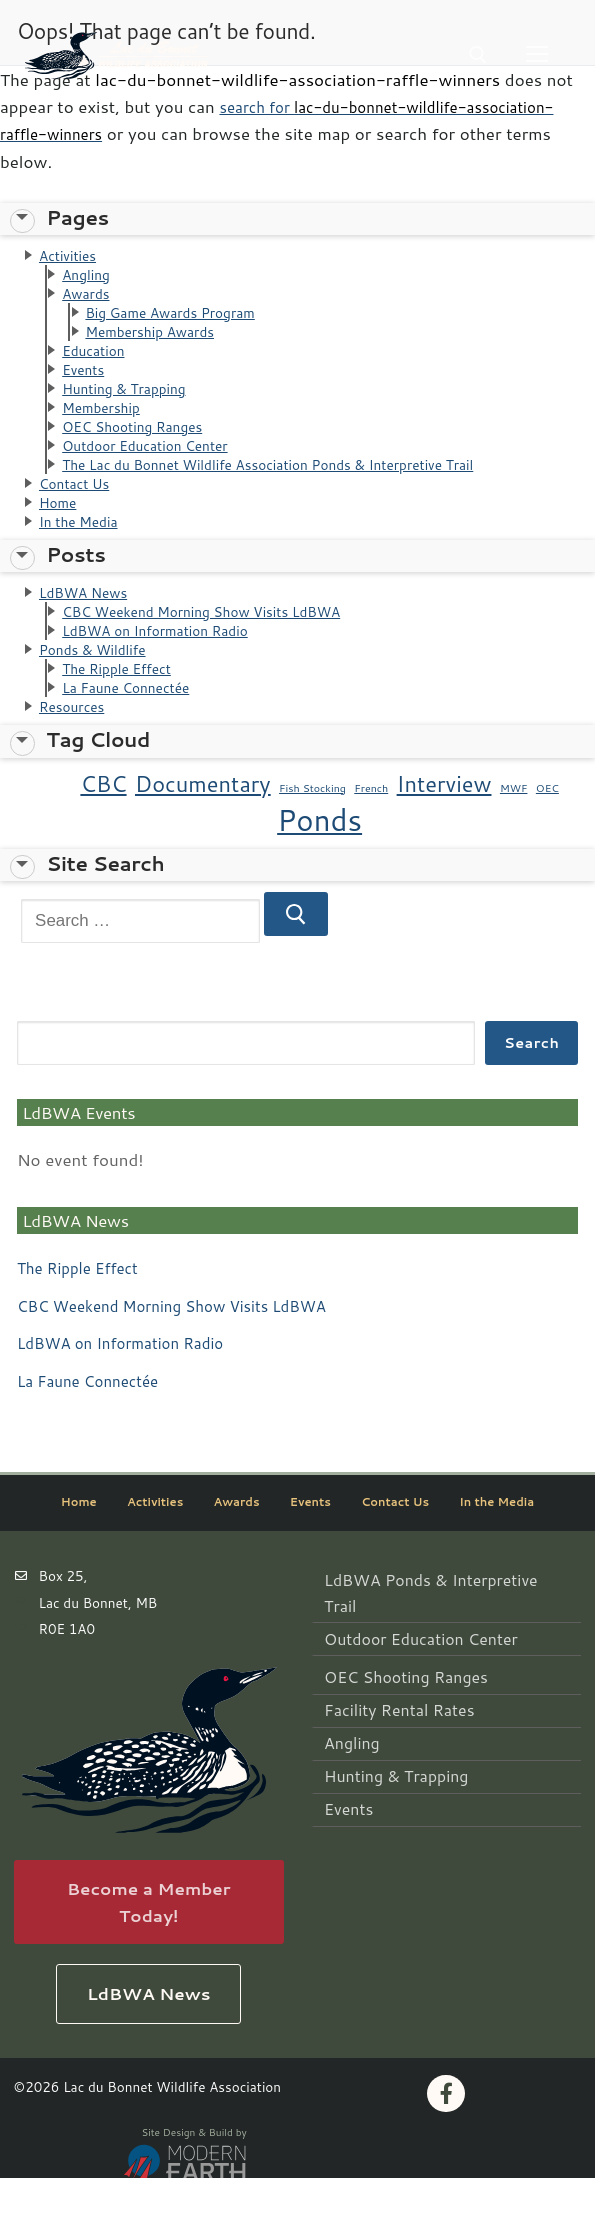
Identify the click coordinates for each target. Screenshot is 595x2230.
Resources (76, 755)
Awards (89, 299)
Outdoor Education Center (155, 469)
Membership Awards (158, 341)
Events (86, 384)
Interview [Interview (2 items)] (444, 833)
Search (531, 1092)
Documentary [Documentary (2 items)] (203, 833)
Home (61, 533)
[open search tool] (478, 55)
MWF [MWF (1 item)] (514, 837)
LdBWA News (89, 628)
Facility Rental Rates (387, 1719)
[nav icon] (537, 55)
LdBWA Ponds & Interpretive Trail (429, 1629)
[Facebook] (446, 2145)
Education (98, 363)
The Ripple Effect (124, 713)
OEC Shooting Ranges (141, 448)
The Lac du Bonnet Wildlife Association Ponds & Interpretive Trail (293, 490)
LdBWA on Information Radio (167, 670)
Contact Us (79, 512)
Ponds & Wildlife (99, 692)
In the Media (84, 554)
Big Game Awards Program (181, 320)
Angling (89, 277)
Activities (72, 256)
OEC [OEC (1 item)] (547, 837)
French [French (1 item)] (371, 837)
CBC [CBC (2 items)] (103, 833)
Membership (106, 426)
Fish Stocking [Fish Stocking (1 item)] (312, 837)
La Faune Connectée (134, 734)
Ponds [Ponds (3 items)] (319, 870)
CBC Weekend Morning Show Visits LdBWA (219, 649)
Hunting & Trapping (132, 405)
